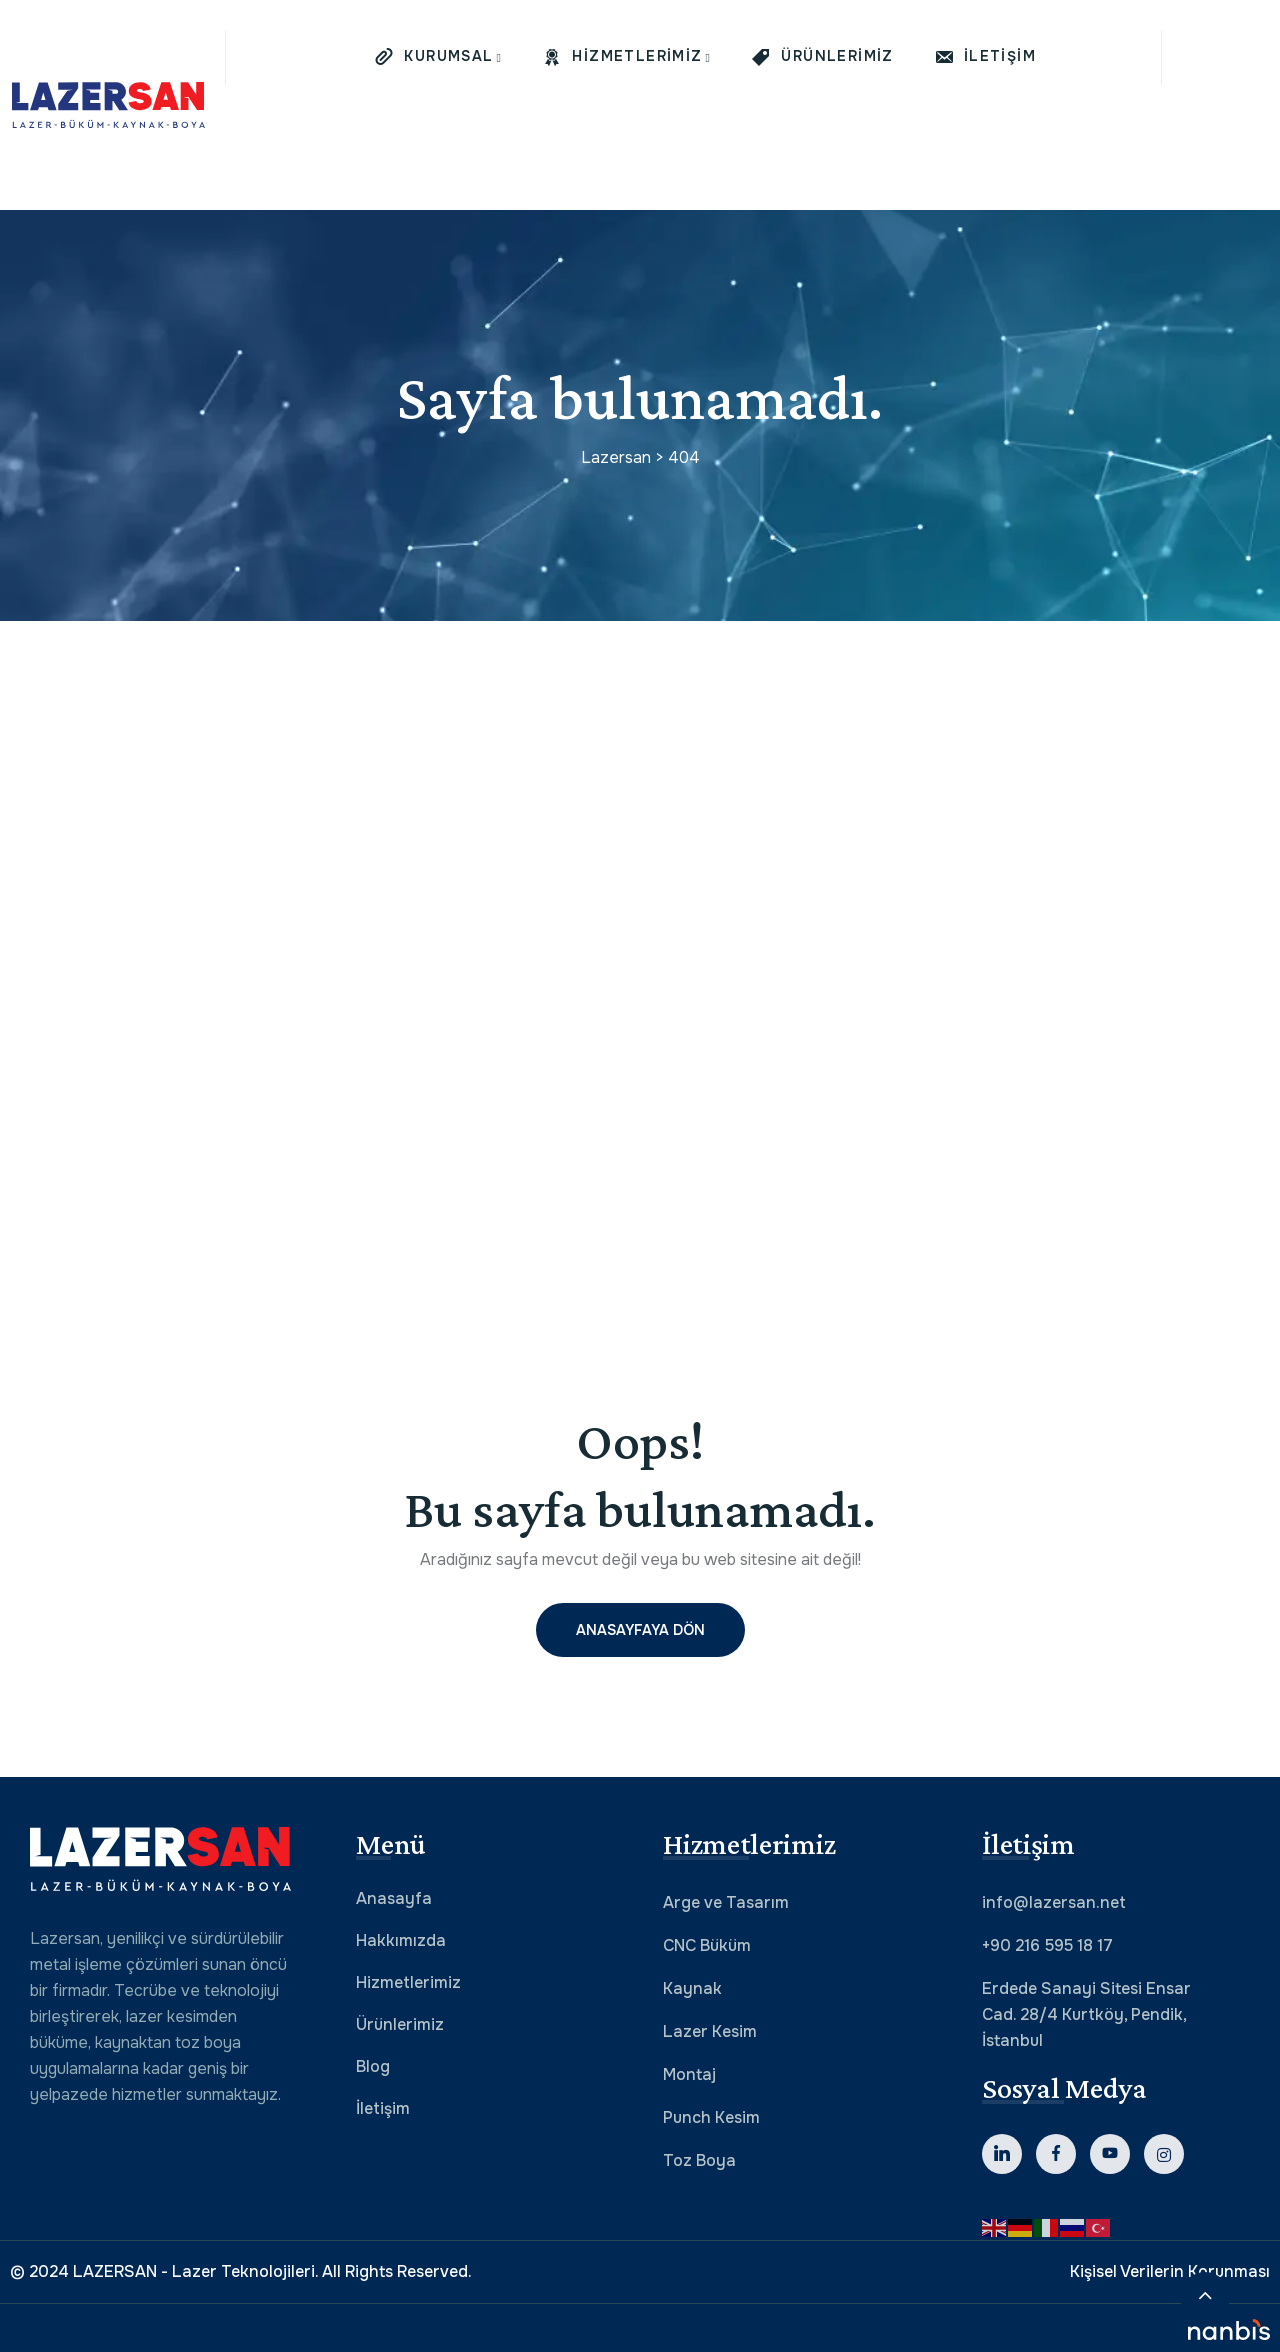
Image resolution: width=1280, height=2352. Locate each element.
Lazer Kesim (710, 2031)
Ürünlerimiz (400, 2024)
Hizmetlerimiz (408, 1982)
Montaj (689, 2074)
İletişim (383, 2108)
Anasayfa (394, 1898)
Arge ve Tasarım (726, 1902)
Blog (373, 2066)
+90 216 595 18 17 (1047, 1945)
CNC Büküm (707, 1945)
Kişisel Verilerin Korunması (1170, 2271)
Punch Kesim (711, 2117)
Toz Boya (699, 2160)
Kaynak (692, 1988)
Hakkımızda (401, 1940)
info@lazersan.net (1054, 1902)
